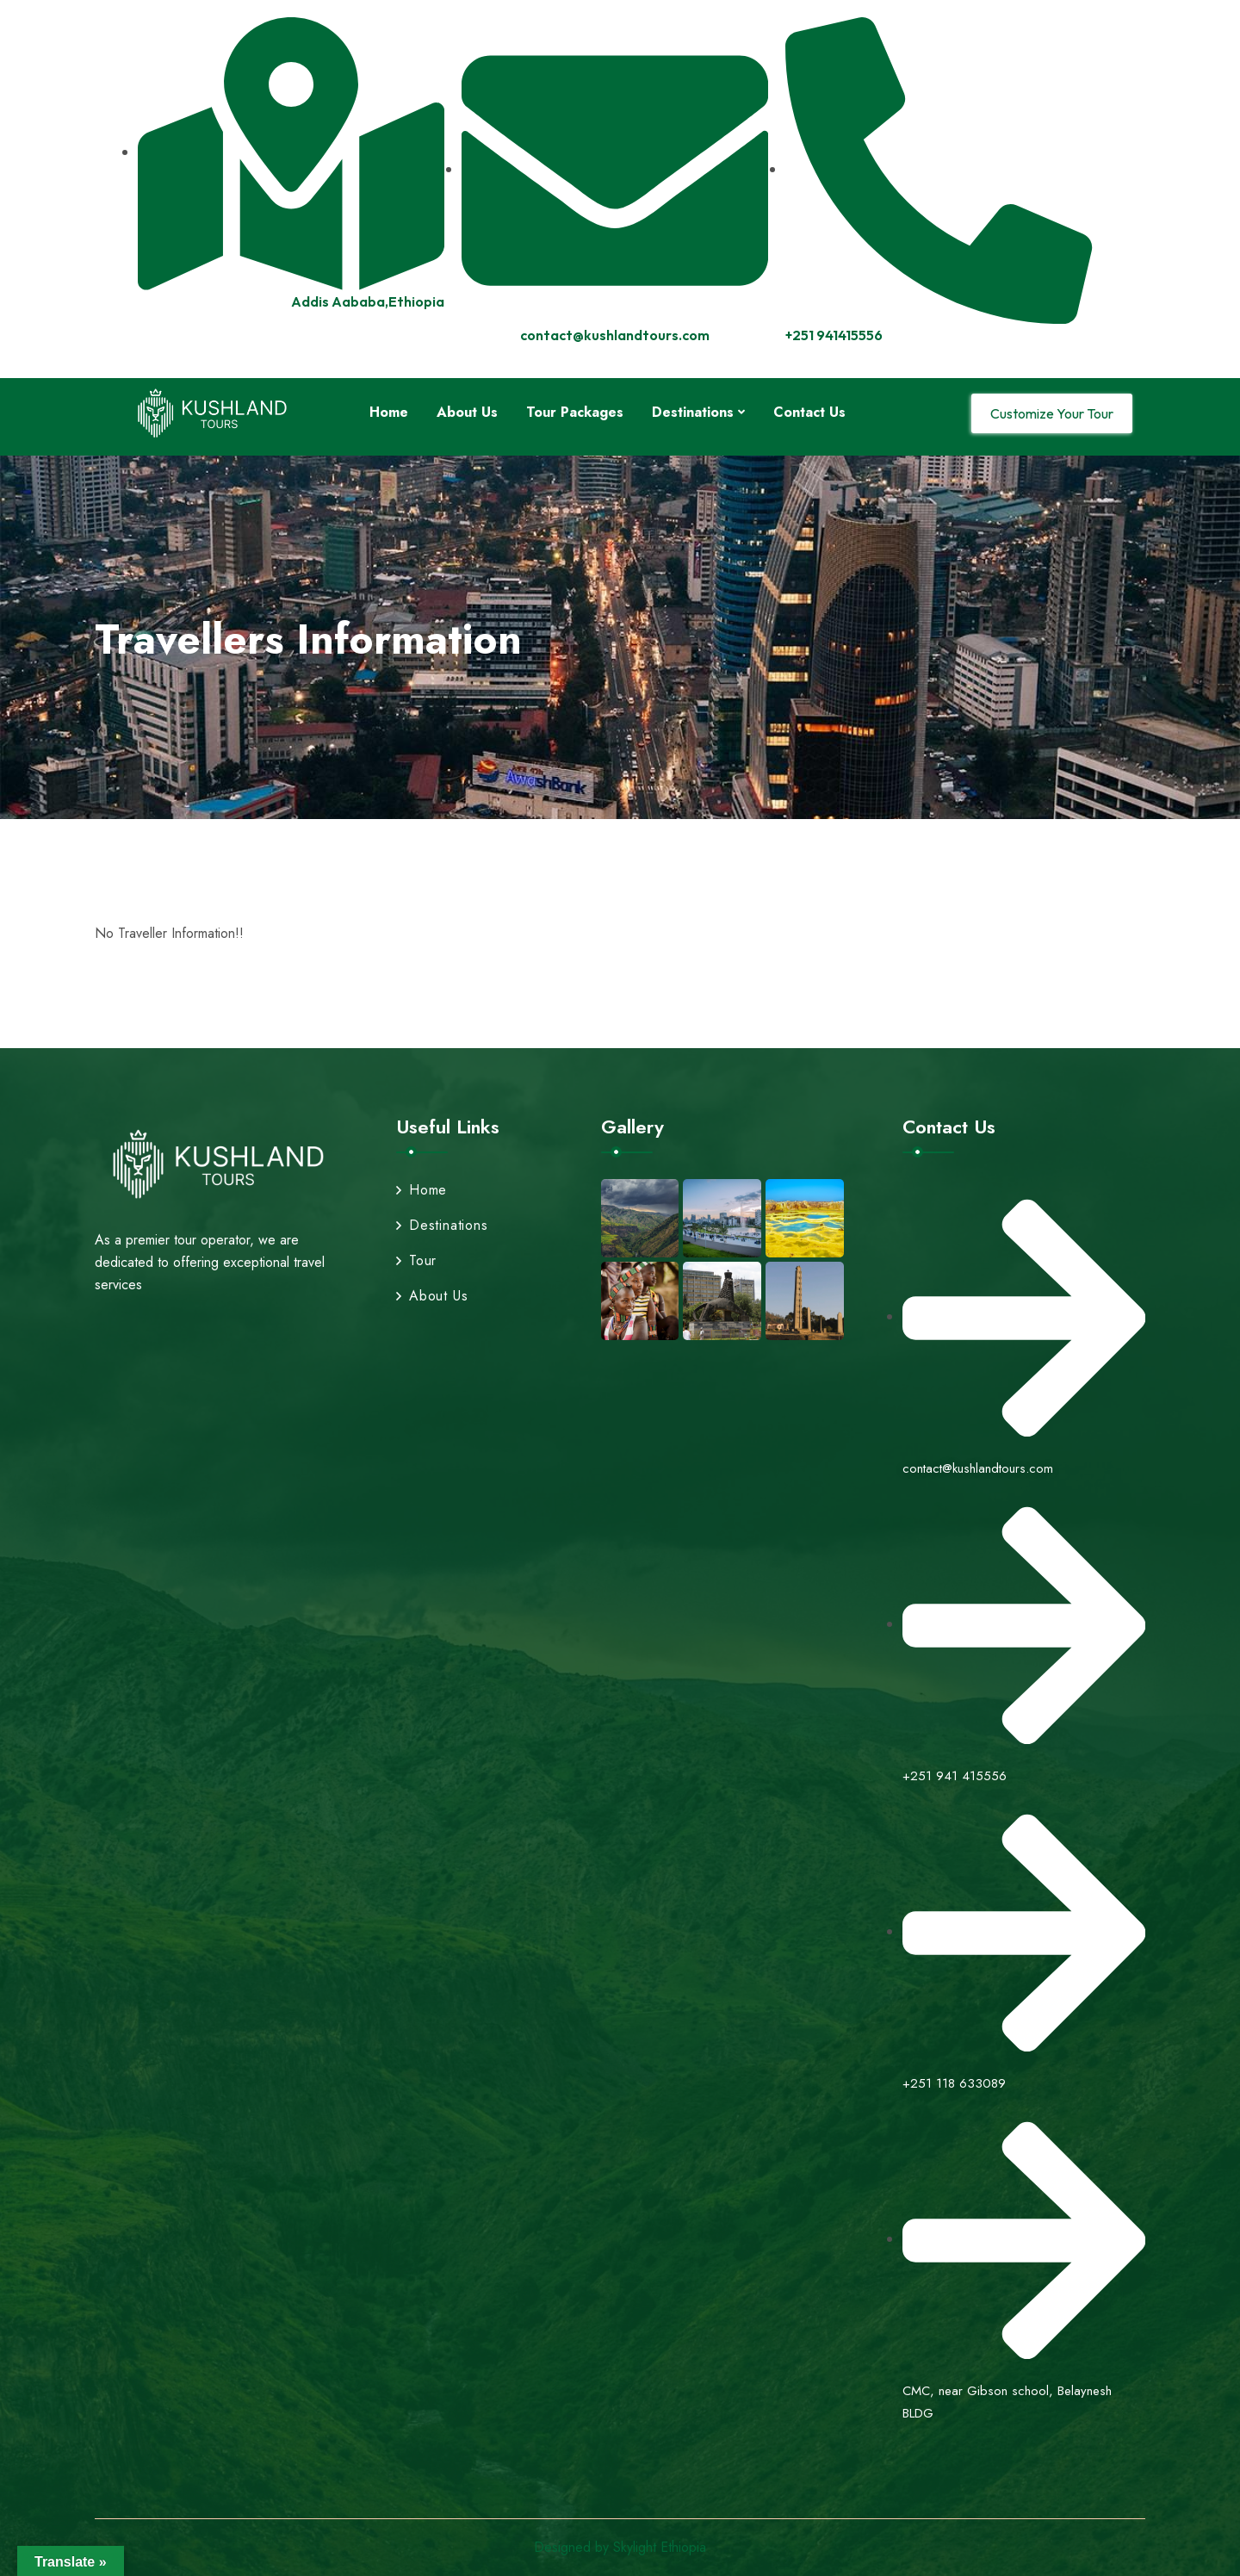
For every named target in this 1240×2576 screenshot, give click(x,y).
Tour (416, 1260)
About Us (467, 412)
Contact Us (809, 412)
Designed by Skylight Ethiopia (620, 2547)
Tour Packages (574, 412)
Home (388, 412)
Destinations (693, 412)
